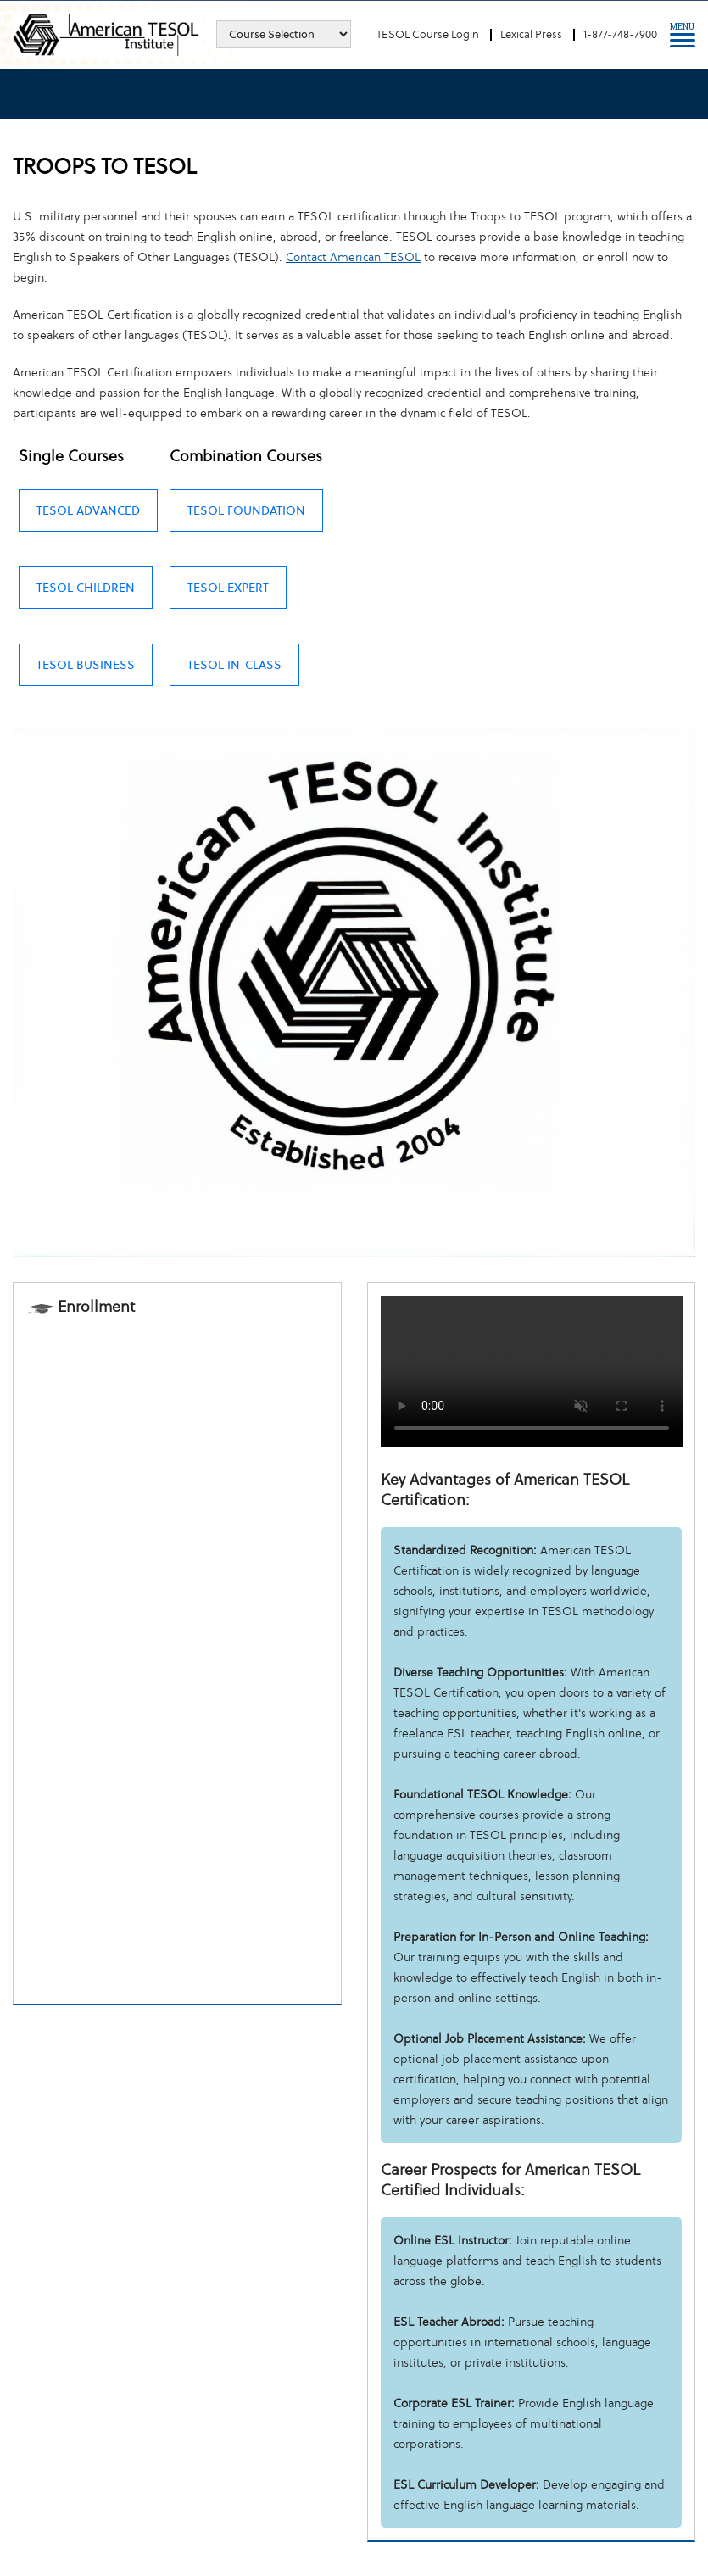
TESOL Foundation (246, 510)
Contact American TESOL (353, 256)
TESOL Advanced (88, 510)
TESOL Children (85, 587)
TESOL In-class (234, 664)
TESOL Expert (228, 587)
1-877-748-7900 (620, 34)
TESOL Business (85, 664)
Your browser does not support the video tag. (532, 1371)
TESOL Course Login (427, 34)
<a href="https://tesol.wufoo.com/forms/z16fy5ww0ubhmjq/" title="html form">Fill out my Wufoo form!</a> (177, 1658)
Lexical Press (531, 34)
